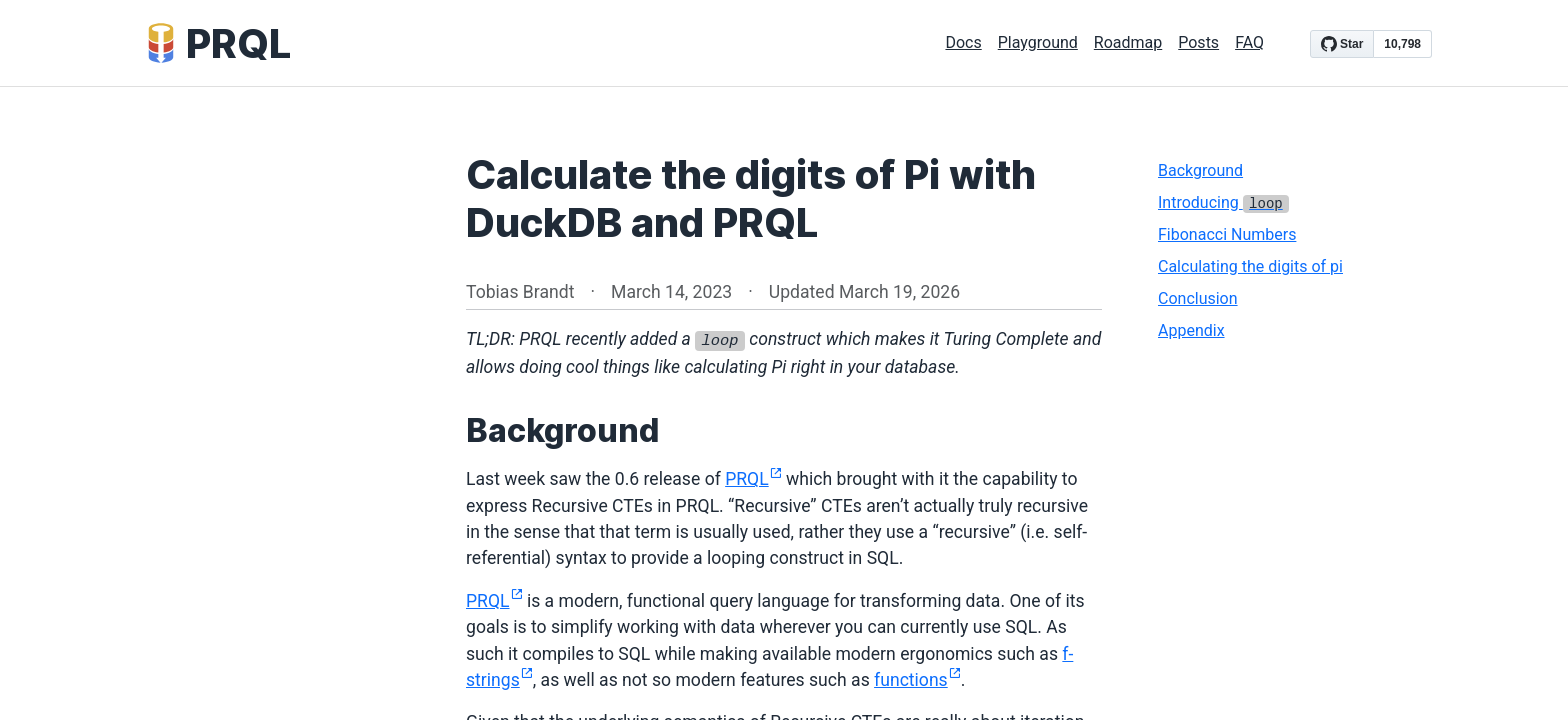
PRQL (753, 479)
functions (917, 680)
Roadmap (1128, 42)
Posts (1198, 42)
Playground (1038, 42)
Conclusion (1198, 298)
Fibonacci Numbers (1227, 234)
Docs (963, 42)
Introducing (1223, 202)
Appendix (1191, 330)
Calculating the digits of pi (1250, 266)
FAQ (1249, 42)
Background (1200, 170)
